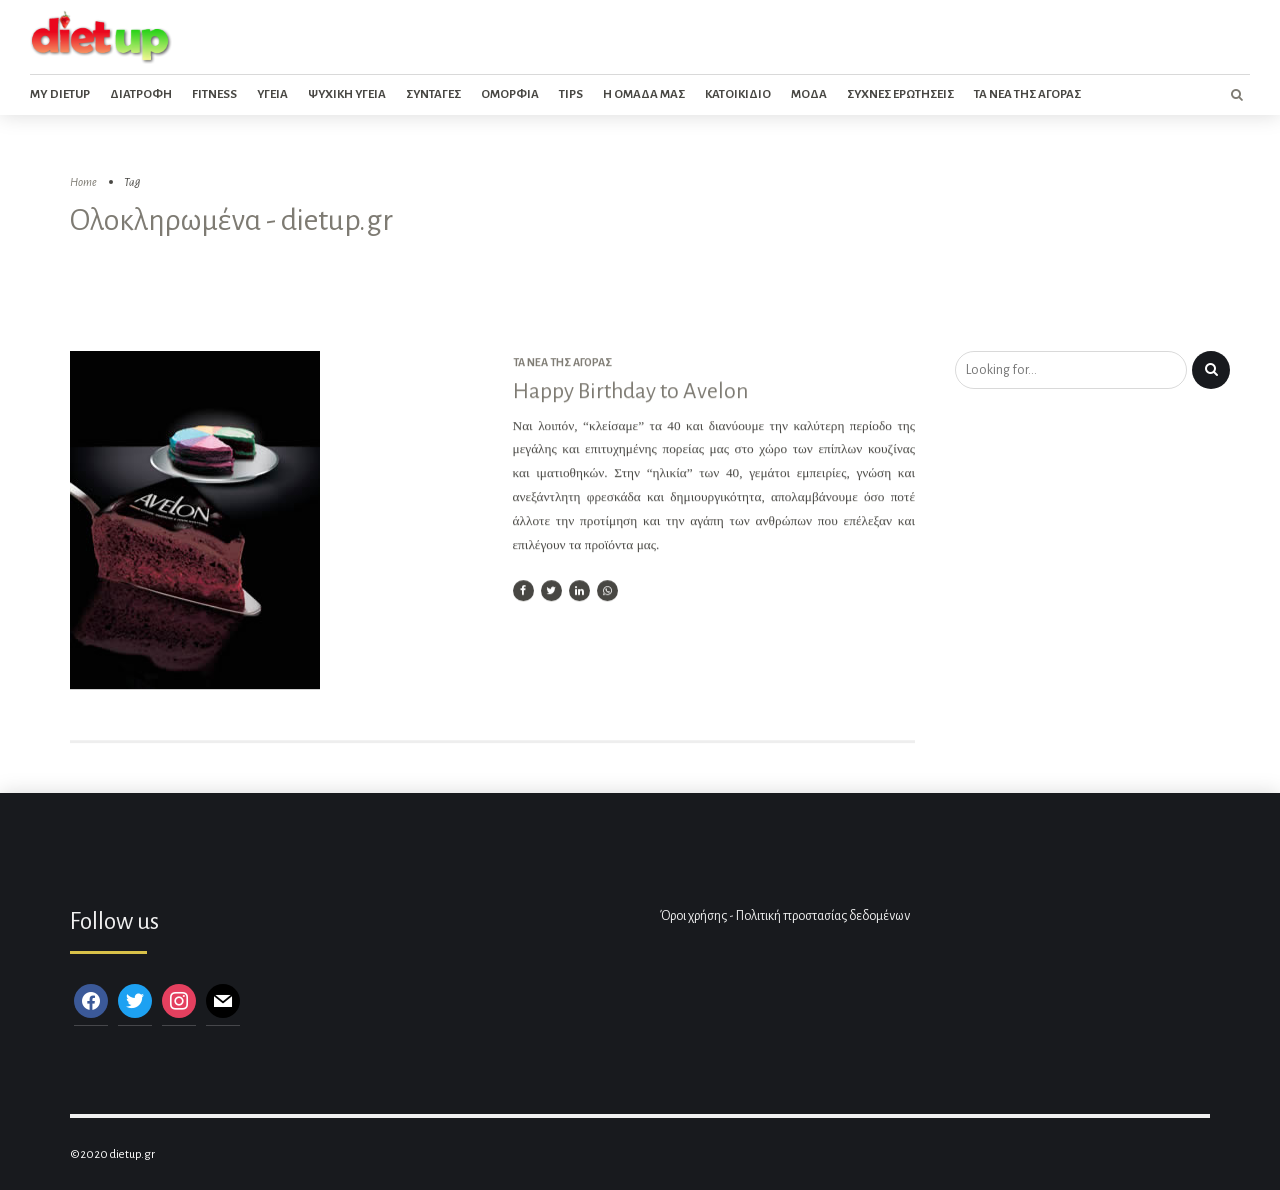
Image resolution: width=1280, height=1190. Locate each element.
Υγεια (272, 94)
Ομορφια (510, 94)
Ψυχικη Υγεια (347, 94)
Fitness (214, 94)
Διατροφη (141, 94)
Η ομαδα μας (644, 94)
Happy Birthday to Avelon (630, 392)
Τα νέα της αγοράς (562, 363)
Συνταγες (433, 94)
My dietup (60, 94)
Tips (571, 94)
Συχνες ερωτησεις (900, 94)
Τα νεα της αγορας (1027, 94)
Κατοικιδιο (738, 94)
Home (83, 182)
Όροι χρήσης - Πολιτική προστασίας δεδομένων (785, 916)
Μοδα (809, 94)
